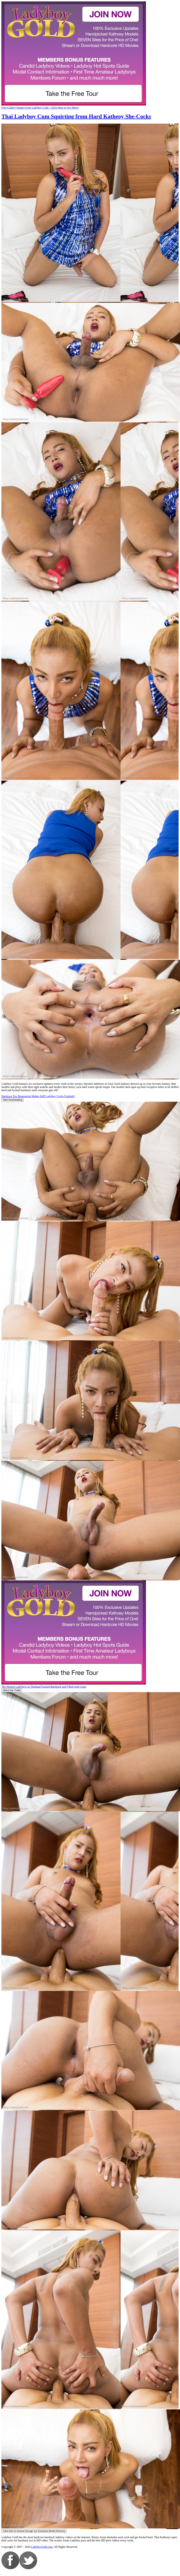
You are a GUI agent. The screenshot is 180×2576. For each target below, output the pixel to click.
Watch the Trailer (12, 1690)
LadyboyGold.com (41, 2546)
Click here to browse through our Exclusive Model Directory (34, 2531)
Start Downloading (12, 1099)
